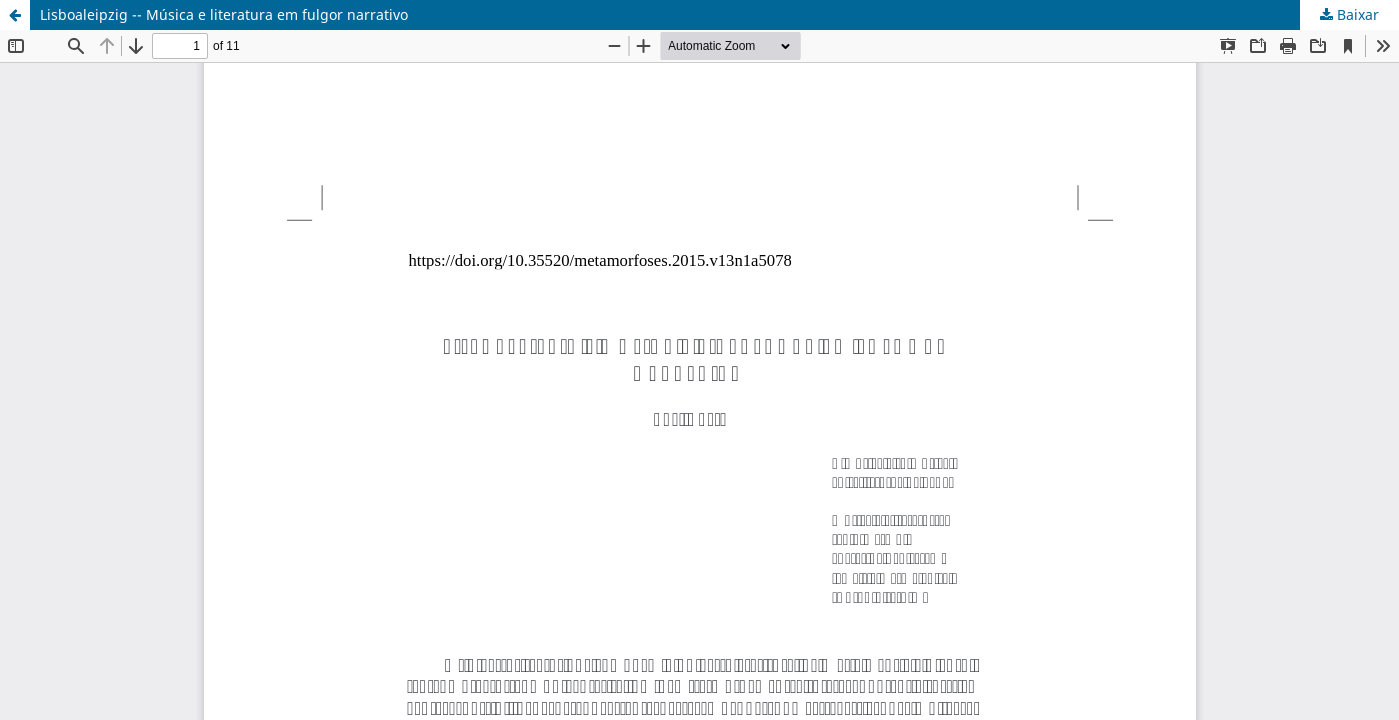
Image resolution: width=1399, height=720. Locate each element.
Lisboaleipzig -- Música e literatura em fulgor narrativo (224, 14)
